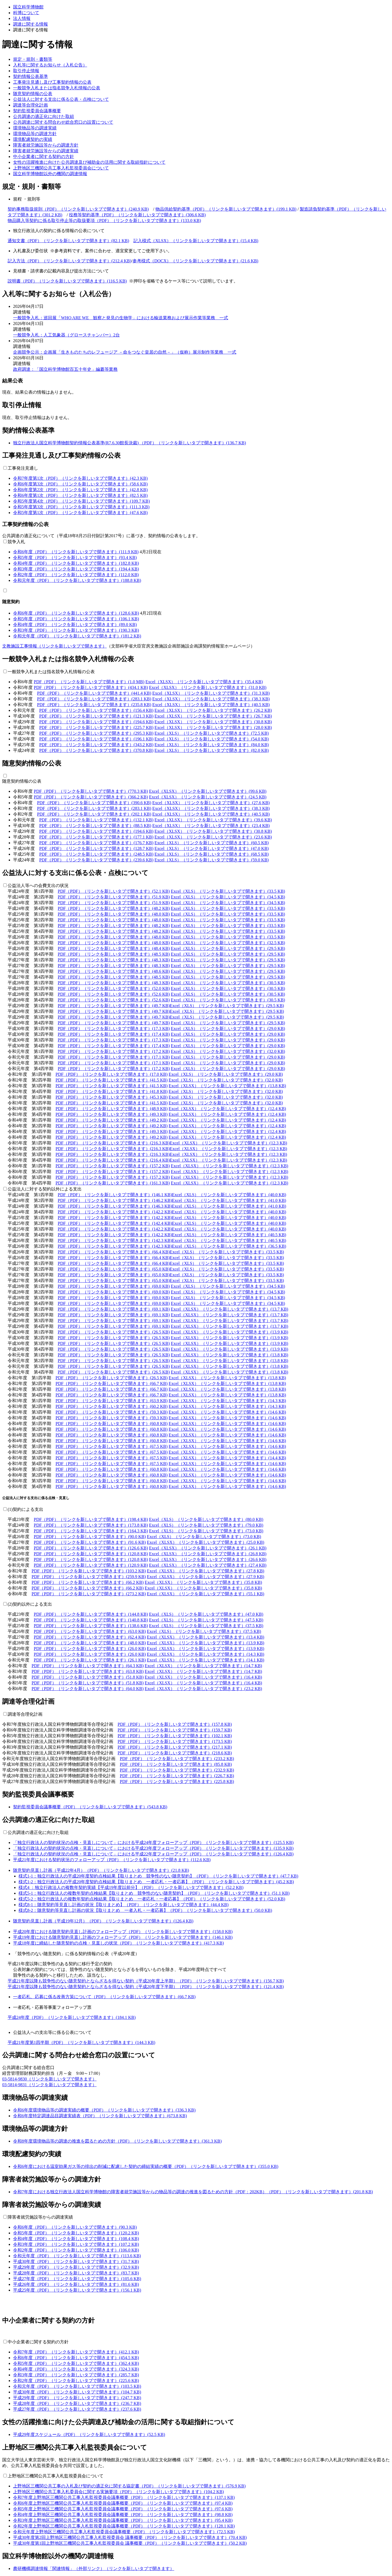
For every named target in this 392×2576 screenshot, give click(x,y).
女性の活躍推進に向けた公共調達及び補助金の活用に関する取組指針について (89, 162)
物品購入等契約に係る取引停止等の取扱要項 (104, 220)
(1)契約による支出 (25, 1509)
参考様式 (195, 261)
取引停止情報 (26, 70)
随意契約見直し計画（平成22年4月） (101, 1870)
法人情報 (21, 18)
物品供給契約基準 (225, 209)
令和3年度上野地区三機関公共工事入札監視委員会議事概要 (122, 2520)
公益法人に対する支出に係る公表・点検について (61, 99)
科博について (26, 12)
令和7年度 (76, 2352)
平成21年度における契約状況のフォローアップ (112, 1859)
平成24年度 (72, 2017)
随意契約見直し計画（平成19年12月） (103, 1921)
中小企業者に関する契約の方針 (43, 156)
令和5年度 (75, 557)
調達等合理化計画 (30, 105)
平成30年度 (76, 2261)
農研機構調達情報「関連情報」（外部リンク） (93, 2568)
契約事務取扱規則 (78, 209)
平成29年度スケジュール (89, 2434)
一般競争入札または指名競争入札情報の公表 (56, 88)
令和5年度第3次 (81, 507)
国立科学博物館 (28, 7)
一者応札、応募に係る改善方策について (104, 1996)
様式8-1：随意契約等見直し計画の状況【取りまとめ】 (124, 1904)
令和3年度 (76, 569)
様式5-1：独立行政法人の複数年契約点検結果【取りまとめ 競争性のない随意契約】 (154, 1893)
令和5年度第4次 (81, 501)
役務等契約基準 (137, 214)
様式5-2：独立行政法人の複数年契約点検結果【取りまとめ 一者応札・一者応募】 (152, 1899)
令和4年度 (76, 563)
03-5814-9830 (49, 2079)
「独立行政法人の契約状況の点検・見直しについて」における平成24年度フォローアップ (153, 1842)
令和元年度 (77, 580)
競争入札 (16, 541)
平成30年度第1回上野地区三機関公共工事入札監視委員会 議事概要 (130, 2543)
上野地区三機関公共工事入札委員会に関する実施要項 (118, 2491)
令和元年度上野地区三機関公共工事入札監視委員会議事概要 (124, 2531)
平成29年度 (76, 2267)
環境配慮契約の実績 (32, 139)
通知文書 (68, 240)
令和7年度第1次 (80, 478)
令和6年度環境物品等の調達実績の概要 (104, 2110)
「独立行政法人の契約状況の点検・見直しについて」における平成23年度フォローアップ (153, 1848)
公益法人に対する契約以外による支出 (45, 1189)
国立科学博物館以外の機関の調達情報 (50, 173)
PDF (89, 681)
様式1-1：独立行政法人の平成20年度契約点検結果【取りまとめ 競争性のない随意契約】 (158, 1876)
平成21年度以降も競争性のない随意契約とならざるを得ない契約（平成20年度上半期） (146, 1981)
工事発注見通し (23, 468)
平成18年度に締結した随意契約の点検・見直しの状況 (118, 1943)
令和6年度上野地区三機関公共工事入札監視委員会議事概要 (122, 2503)
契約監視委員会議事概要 (37, 110)
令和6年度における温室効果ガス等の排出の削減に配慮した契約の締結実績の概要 (145, 2166)
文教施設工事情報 (54, 646)
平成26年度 (76, 2284)
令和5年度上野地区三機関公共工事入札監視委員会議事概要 (122, 2509)
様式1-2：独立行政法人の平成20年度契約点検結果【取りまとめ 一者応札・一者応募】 (156, 1881)
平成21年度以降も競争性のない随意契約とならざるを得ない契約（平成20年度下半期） (146, 1986)
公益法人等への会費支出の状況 (38, 885)
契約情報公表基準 (30, 76)
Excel (204, 681)
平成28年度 (76, 2273)
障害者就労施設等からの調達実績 (45, 150)
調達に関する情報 (30, 24)
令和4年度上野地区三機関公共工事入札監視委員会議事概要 (122, 2514)
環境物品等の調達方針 (35, 133)
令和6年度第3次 (80, 484)
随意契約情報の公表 (32, 93)
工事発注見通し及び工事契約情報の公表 (52, 82)
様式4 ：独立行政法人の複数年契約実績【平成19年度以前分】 (131, 1887)
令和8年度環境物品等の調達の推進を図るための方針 (117, 2141)
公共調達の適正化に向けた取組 (43, 116)
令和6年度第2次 (80, 489)
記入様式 (195, 240)
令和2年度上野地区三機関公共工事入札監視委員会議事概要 (124, 2526)
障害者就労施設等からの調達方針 (45, 145)
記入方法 (69, 261)
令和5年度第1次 (80, 512)
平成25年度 (77, 2290)
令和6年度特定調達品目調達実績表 (100, 2115)
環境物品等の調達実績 (35, 128)
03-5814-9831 (49, 2084)
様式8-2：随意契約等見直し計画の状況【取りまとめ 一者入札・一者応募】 (145, 1910)
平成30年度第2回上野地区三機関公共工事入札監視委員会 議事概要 (130, 2537)
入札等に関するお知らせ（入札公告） (50, 65)
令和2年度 (76, 574)
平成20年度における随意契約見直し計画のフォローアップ (122, 1931)
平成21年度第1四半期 (81, 2042)
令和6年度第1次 (80, 495)
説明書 (67, 281)
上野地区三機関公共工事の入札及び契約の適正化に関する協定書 (129, 2486)
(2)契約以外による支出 (30, 1604)
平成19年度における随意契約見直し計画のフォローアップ (122, 1937)
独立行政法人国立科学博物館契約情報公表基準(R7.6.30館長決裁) (129, 443)
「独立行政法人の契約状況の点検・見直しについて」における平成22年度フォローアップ (153, 1854)
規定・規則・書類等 (32, 59)
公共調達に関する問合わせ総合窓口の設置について (63, 122)
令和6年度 (76, 551)
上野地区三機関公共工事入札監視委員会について (61, 168)
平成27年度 (77, 2278)
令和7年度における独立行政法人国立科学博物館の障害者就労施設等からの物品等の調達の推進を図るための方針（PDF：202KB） (193, 2191)
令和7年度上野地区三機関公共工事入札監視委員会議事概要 (124, 2497)
